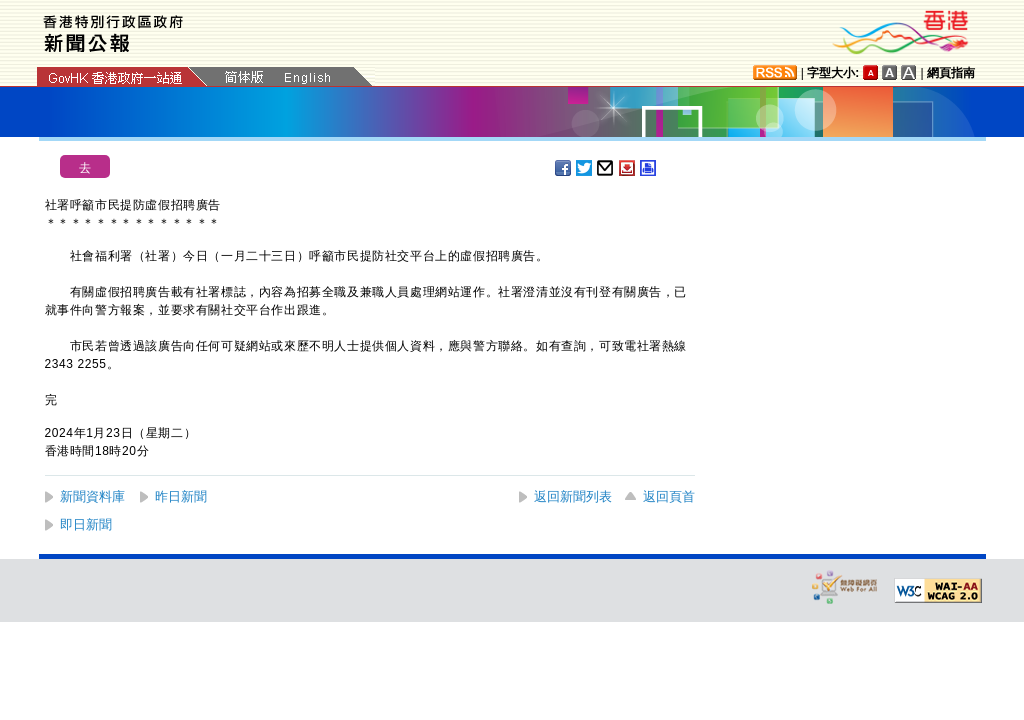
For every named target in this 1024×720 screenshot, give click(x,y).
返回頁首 (669, 496)
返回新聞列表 (573, 496)
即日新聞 (86, 524)
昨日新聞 (181, 496)
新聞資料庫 (92, 496)
